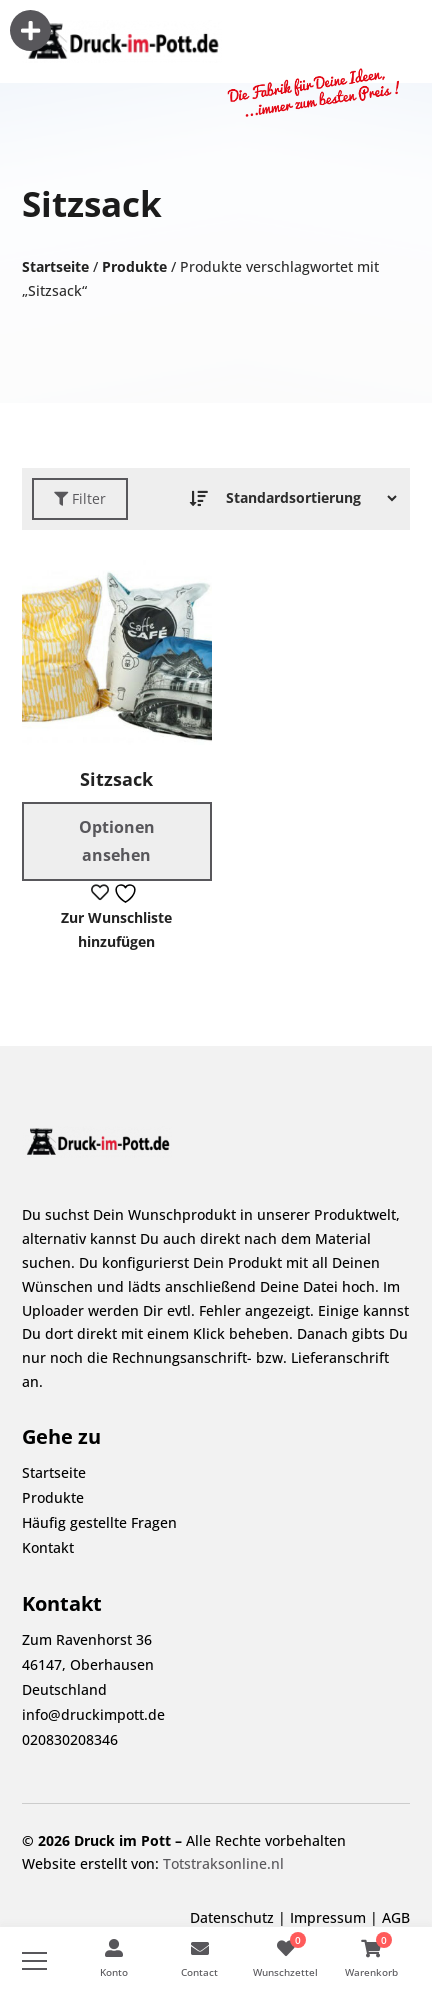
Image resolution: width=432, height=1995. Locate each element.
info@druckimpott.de (93, 1714)
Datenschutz (232, 1917)
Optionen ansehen (117, 840)
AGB (396, 1917)
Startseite (55, 266)
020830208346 (70, 1739)
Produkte (134, 266)
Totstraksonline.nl (223, 1863)
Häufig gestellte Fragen (99, 1522)
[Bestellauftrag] (306, 498)
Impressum (328, 1917)
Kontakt (48, 1547)
